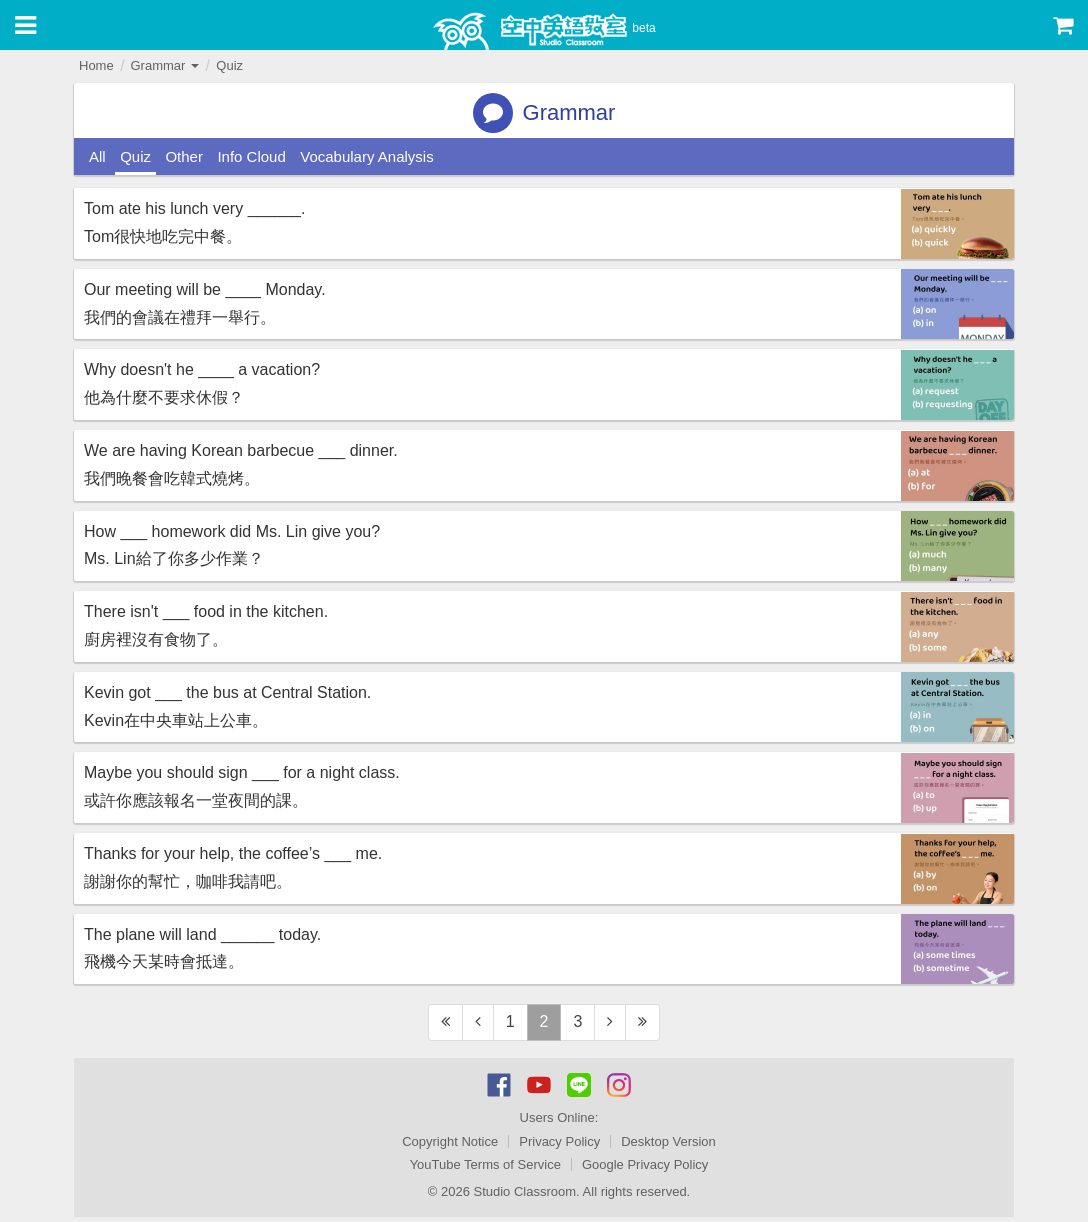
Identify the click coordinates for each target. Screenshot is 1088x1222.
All (97, 156)
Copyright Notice (450, 1141)
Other (184, 156)
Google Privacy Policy (645, 1164)
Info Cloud (251, 156)
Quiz (229, 65)
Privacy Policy (559, 1141)
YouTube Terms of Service (485, 1164)
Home (96, 65)
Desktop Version (668, 1141)
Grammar (164, 65)
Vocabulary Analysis (366, 156)
